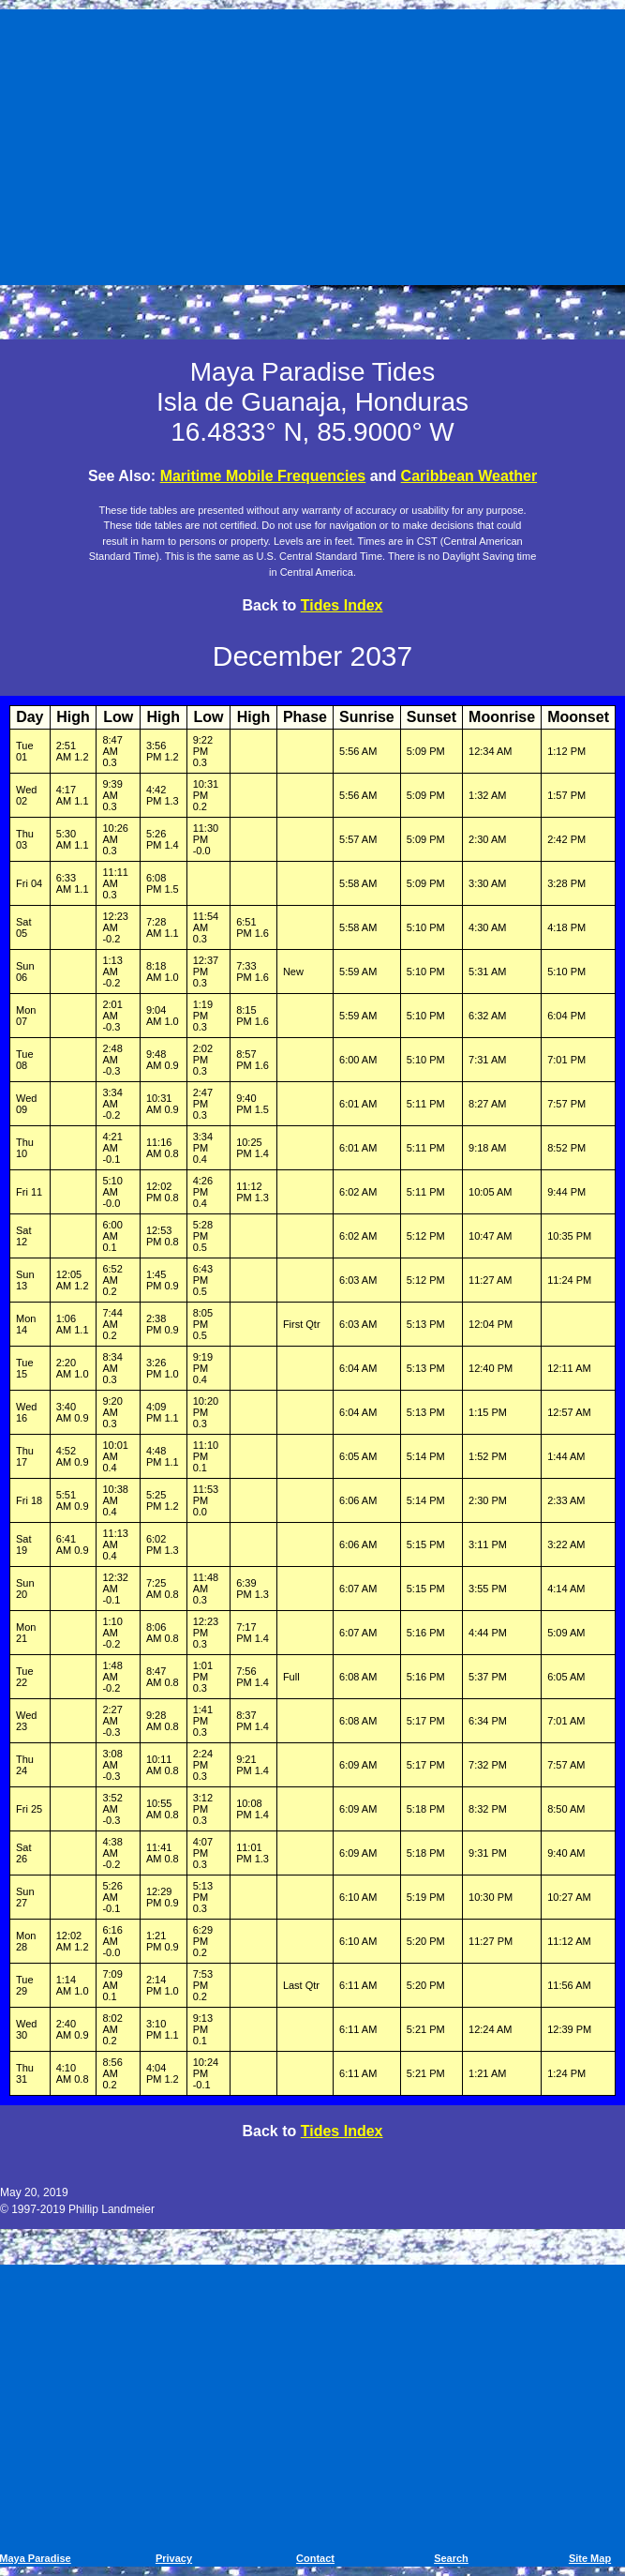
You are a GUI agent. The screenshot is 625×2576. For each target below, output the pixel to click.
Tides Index (342, 605)
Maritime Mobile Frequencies (263, 476)
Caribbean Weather (469, 476)
